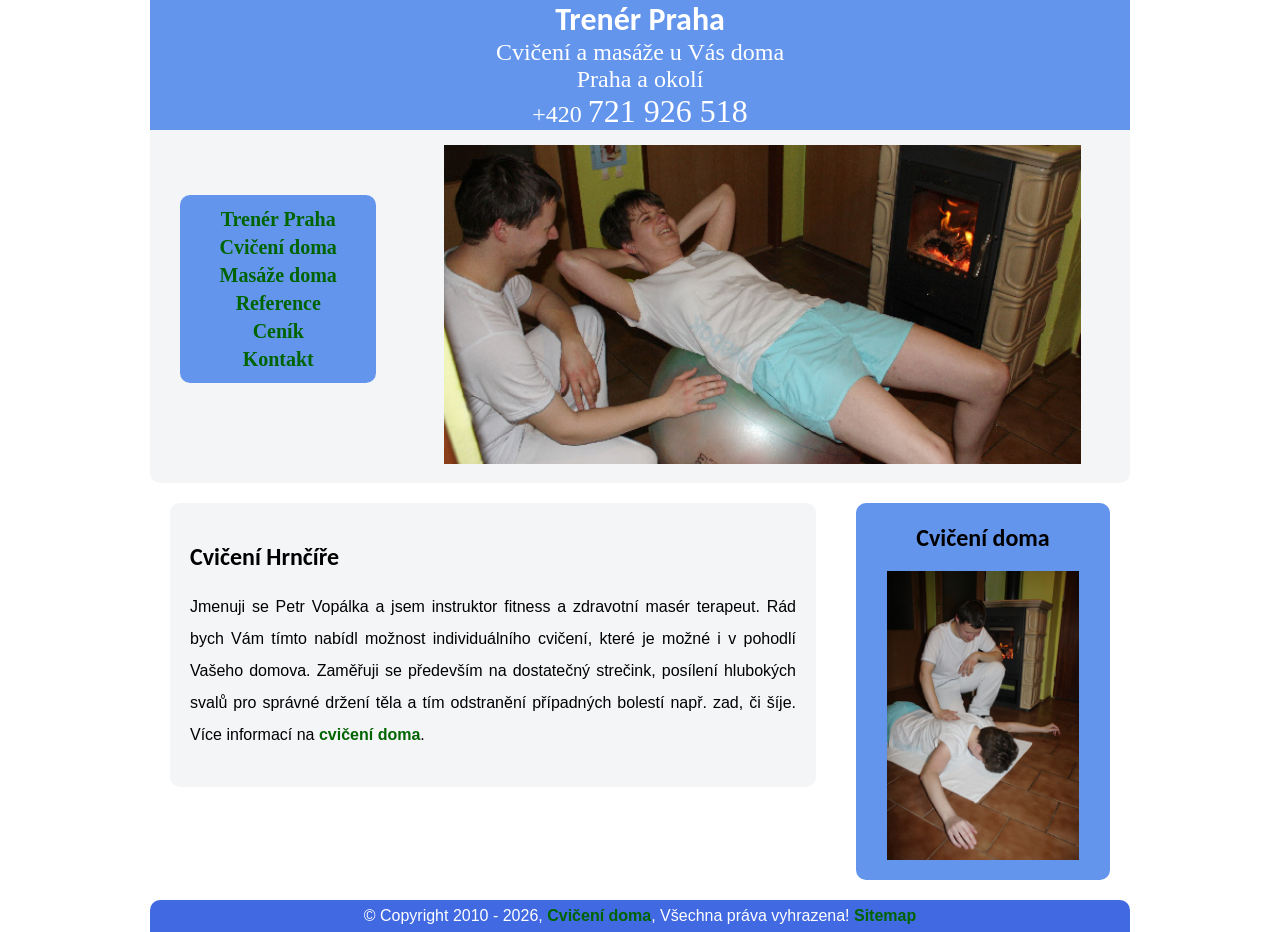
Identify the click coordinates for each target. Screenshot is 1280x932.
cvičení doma (369, 734)
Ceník (278, 331)
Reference (278, 303)
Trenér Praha (278, 219)
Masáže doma (278, 275)
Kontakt (278, 359)
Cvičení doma (278, 247)
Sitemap (885, 915)
